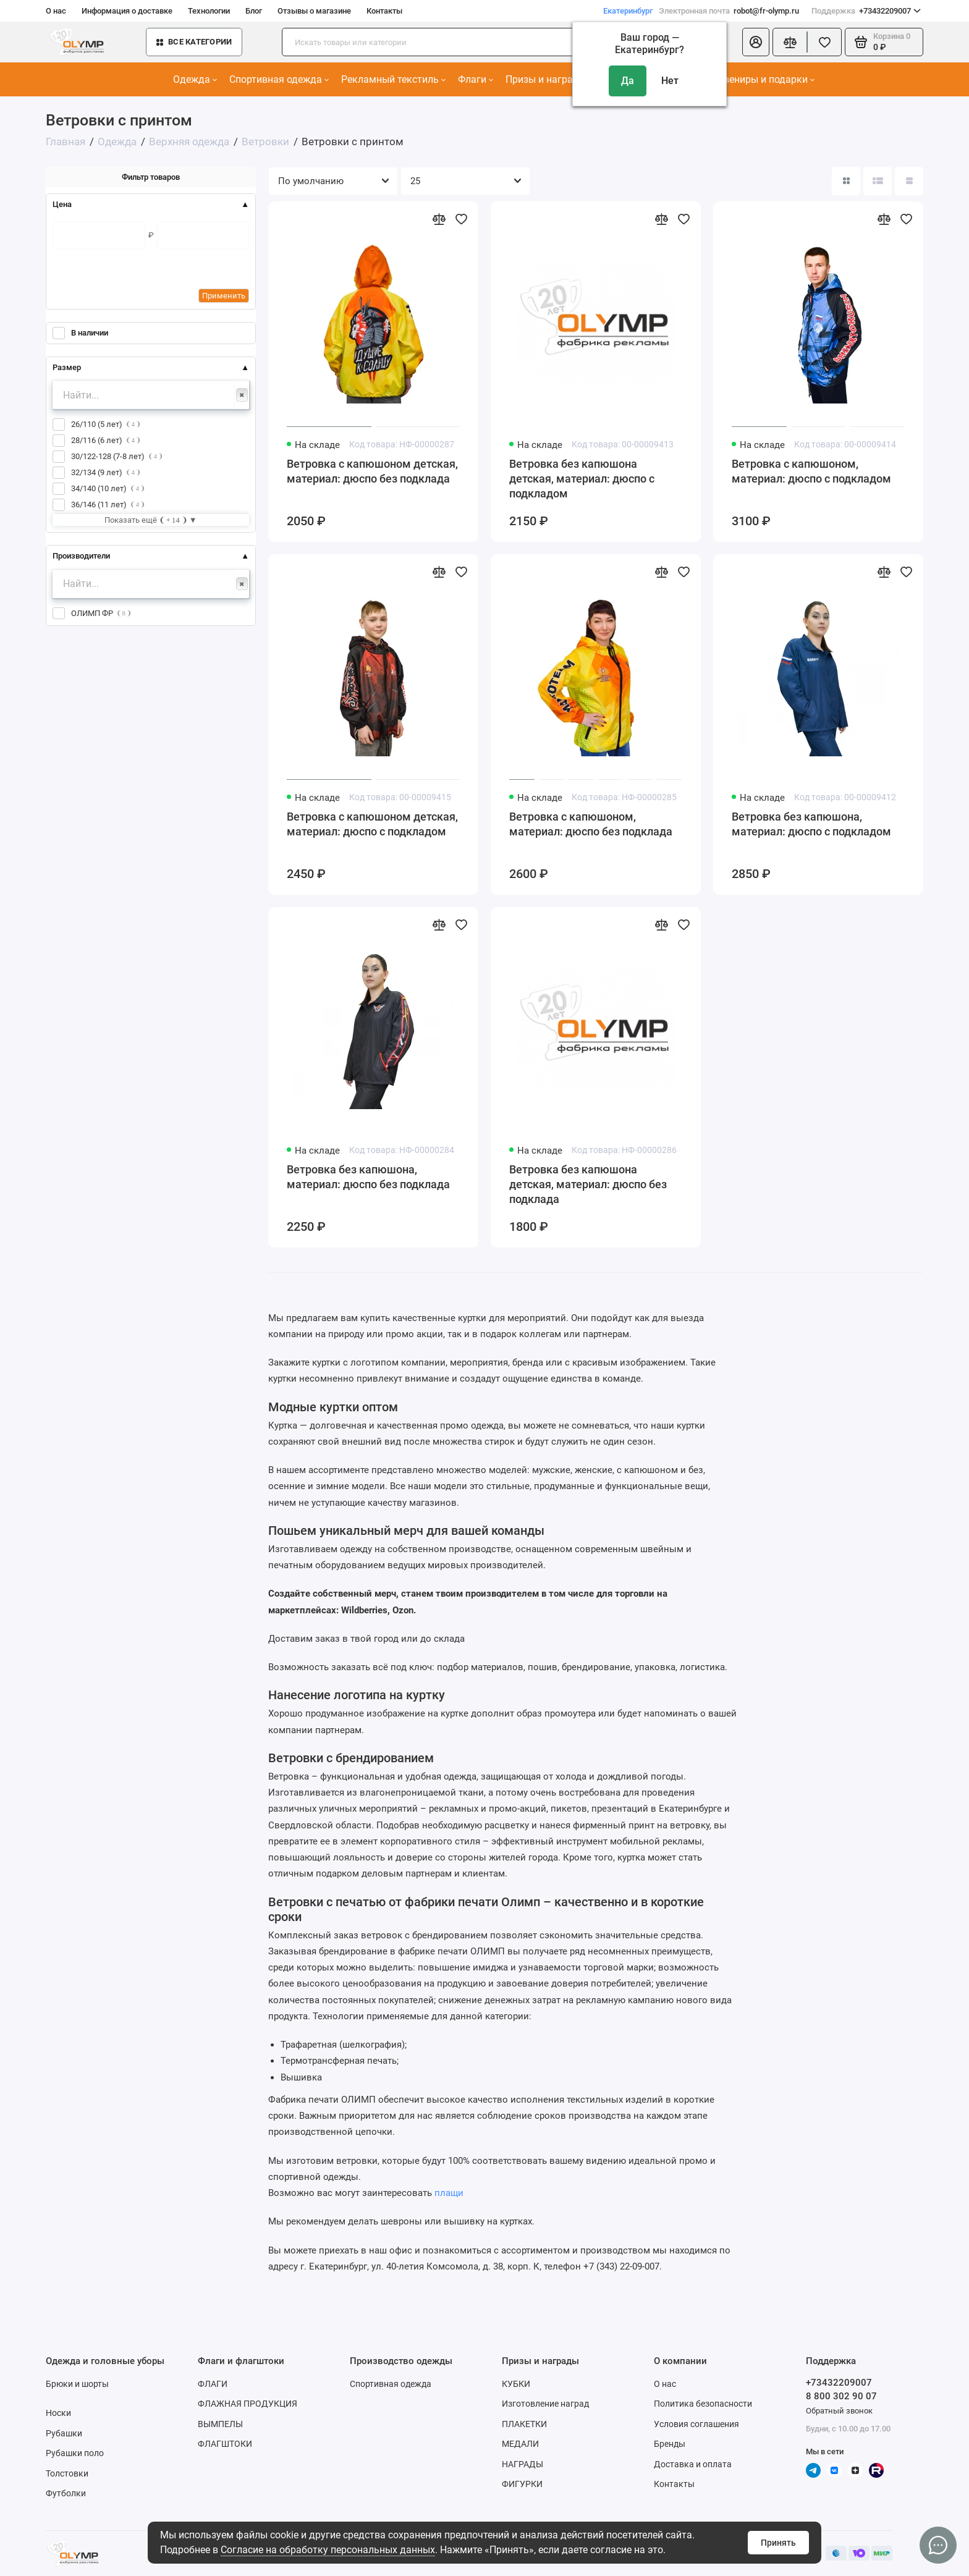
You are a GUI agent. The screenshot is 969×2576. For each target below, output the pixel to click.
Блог (253, 10)
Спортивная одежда (279, 79)
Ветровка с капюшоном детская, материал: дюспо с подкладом (372, 824)
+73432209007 (866, 11)
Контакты (384, 10)
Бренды (669, 2444)
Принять (778, 2543)
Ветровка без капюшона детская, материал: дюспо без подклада (588, 1184)
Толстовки (67, 2473)
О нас (56, 10)
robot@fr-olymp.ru (729, 11)
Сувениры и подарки (764, 79)
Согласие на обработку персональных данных (328, 2550)
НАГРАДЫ (522, 2464)
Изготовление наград (545, 2404)
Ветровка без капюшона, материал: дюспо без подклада (368, 1177)
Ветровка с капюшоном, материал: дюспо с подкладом (811, 471)
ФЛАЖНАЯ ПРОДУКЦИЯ (247, 2404)
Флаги (475, 79)
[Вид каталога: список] (877, 181)
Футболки (66, 2493)
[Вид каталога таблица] (909, 181)
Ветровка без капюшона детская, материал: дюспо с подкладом (581, 478)
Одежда (195, 79)
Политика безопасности (703, 2404)
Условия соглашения (696, 2424)
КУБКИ (516, 2384)
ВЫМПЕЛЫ (220, 2424)
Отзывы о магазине (314, 10)
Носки (58, 2413)
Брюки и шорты (77, 2384)
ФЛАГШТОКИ (225, 2444)
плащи (448, 2192)
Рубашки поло (75, 2453)
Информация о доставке (127, 10)
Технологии (209, 10)
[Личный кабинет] (755, 42)
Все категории (194, 41)
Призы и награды (549, 79)
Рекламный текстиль (393, 79)
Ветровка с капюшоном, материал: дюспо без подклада (590, 824)
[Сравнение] (789, 42)
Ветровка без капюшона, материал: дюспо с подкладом (811, 824)
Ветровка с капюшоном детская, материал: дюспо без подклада (372, 471)
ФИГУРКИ (522, 2484)
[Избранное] (824, 42)
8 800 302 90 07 (841, 2396)
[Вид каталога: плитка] (846, 181)
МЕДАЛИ (520, 2444)
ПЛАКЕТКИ (524, 2424)
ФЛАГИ (212, 2384)
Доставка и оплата (693, 2464)
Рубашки (64, 2433)
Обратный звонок (839, 2410)
